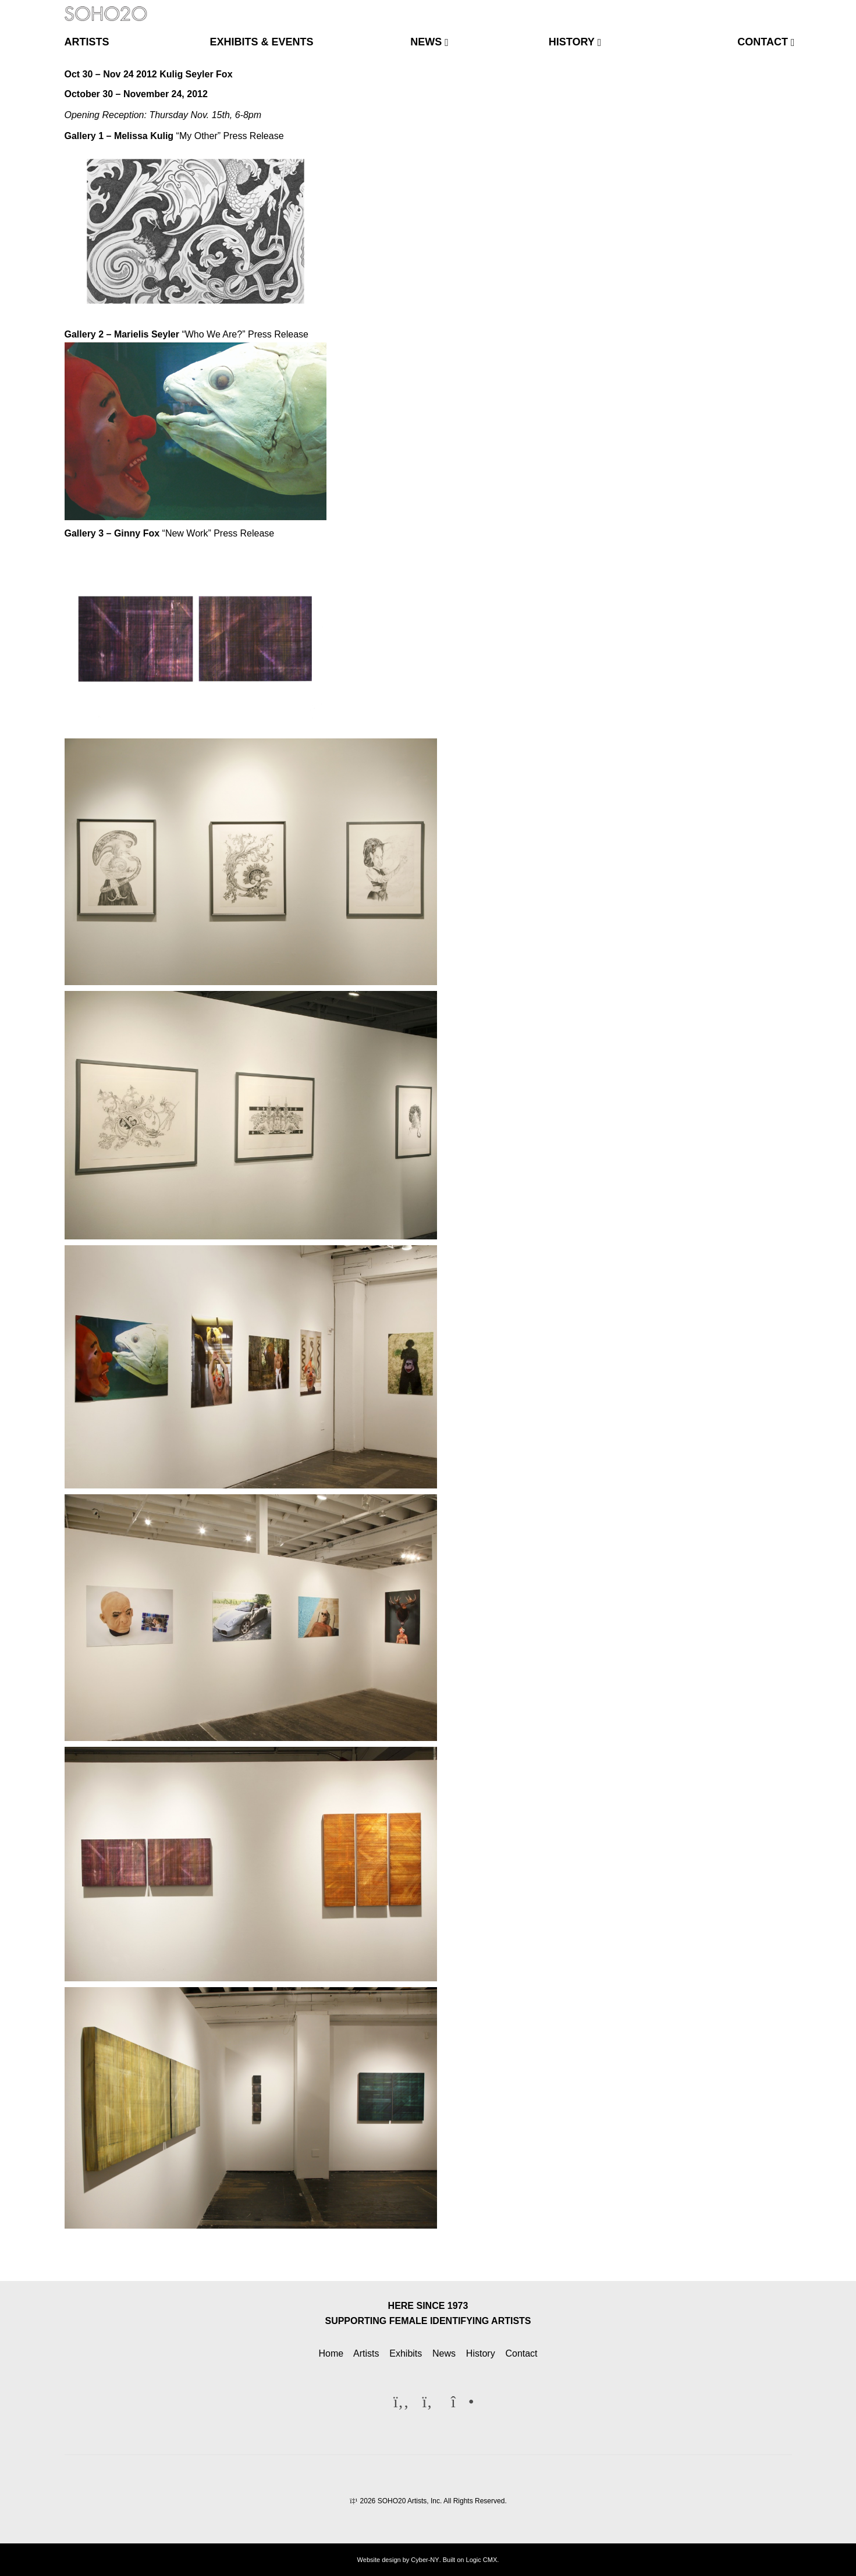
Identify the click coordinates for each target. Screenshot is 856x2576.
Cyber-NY (425, 2559)
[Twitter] (762, 8)
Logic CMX (482, 2559)
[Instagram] (781, 8)
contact (762, 42)
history (572, 42)
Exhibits (405, 2353)
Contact (521, 2353)
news (426, 42)
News (444, 2353)
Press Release (253, 136)
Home (330, 2353)
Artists (366, 2353)
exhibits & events (262, 42)
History (480, 2353)
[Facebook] (743, 8)
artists (87, 42)
